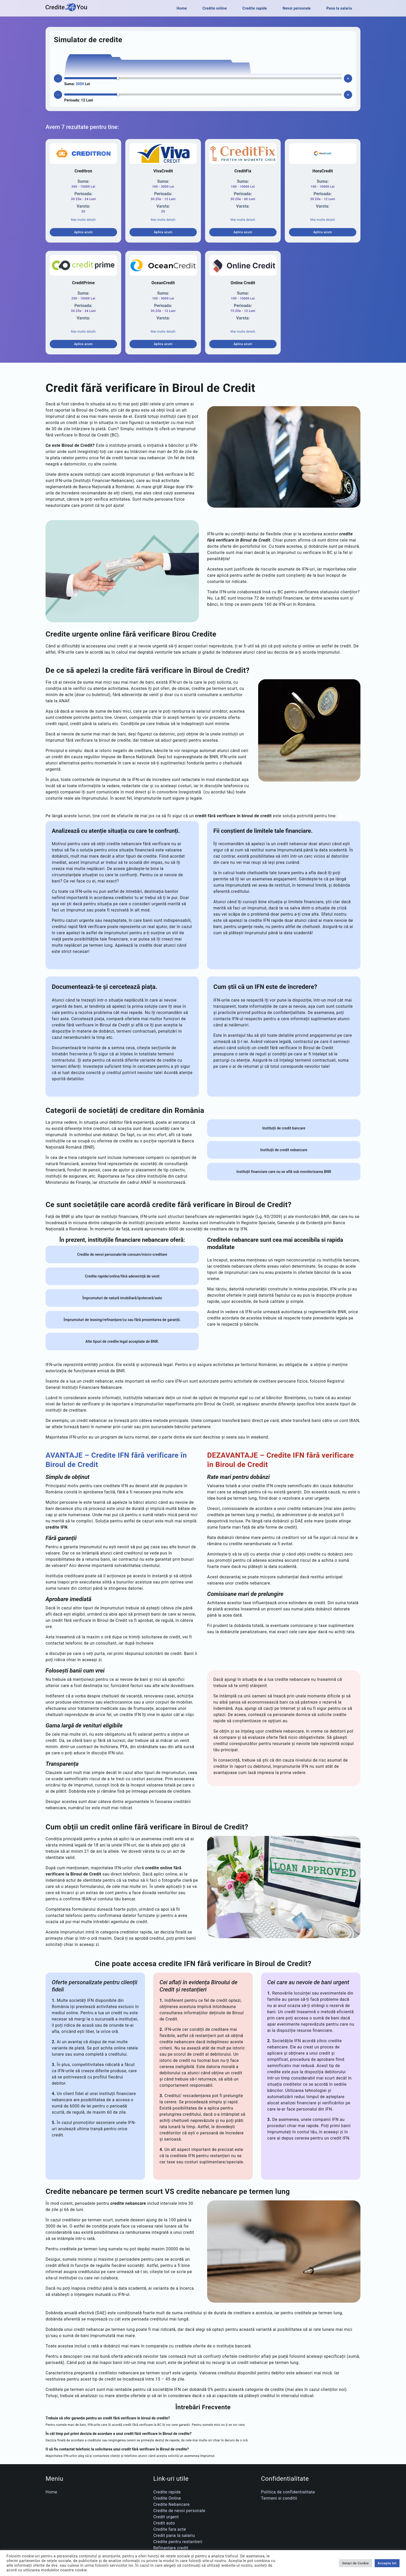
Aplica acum (83, 232)
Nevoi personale (296, 8)
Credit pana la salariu (174, 2535)
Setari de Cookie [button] (355, 2563)
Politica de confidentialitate (288, 2492)
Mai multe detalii (83, 220)
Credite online (214, 8)
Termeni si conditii (279, 2498)
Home (182, 8)
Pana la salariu (339, 8)
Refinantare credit (170, 2547)
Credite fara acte (169, 2529)
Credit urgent (166, 2516)
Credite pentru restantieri (177, 2541)
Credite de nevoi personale (179, 2510)
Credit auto (164, 2523)
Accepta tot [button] (387, 2563)
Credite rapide (254, 8)
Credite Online (167, 2498)
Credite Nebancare (171, 2504)
